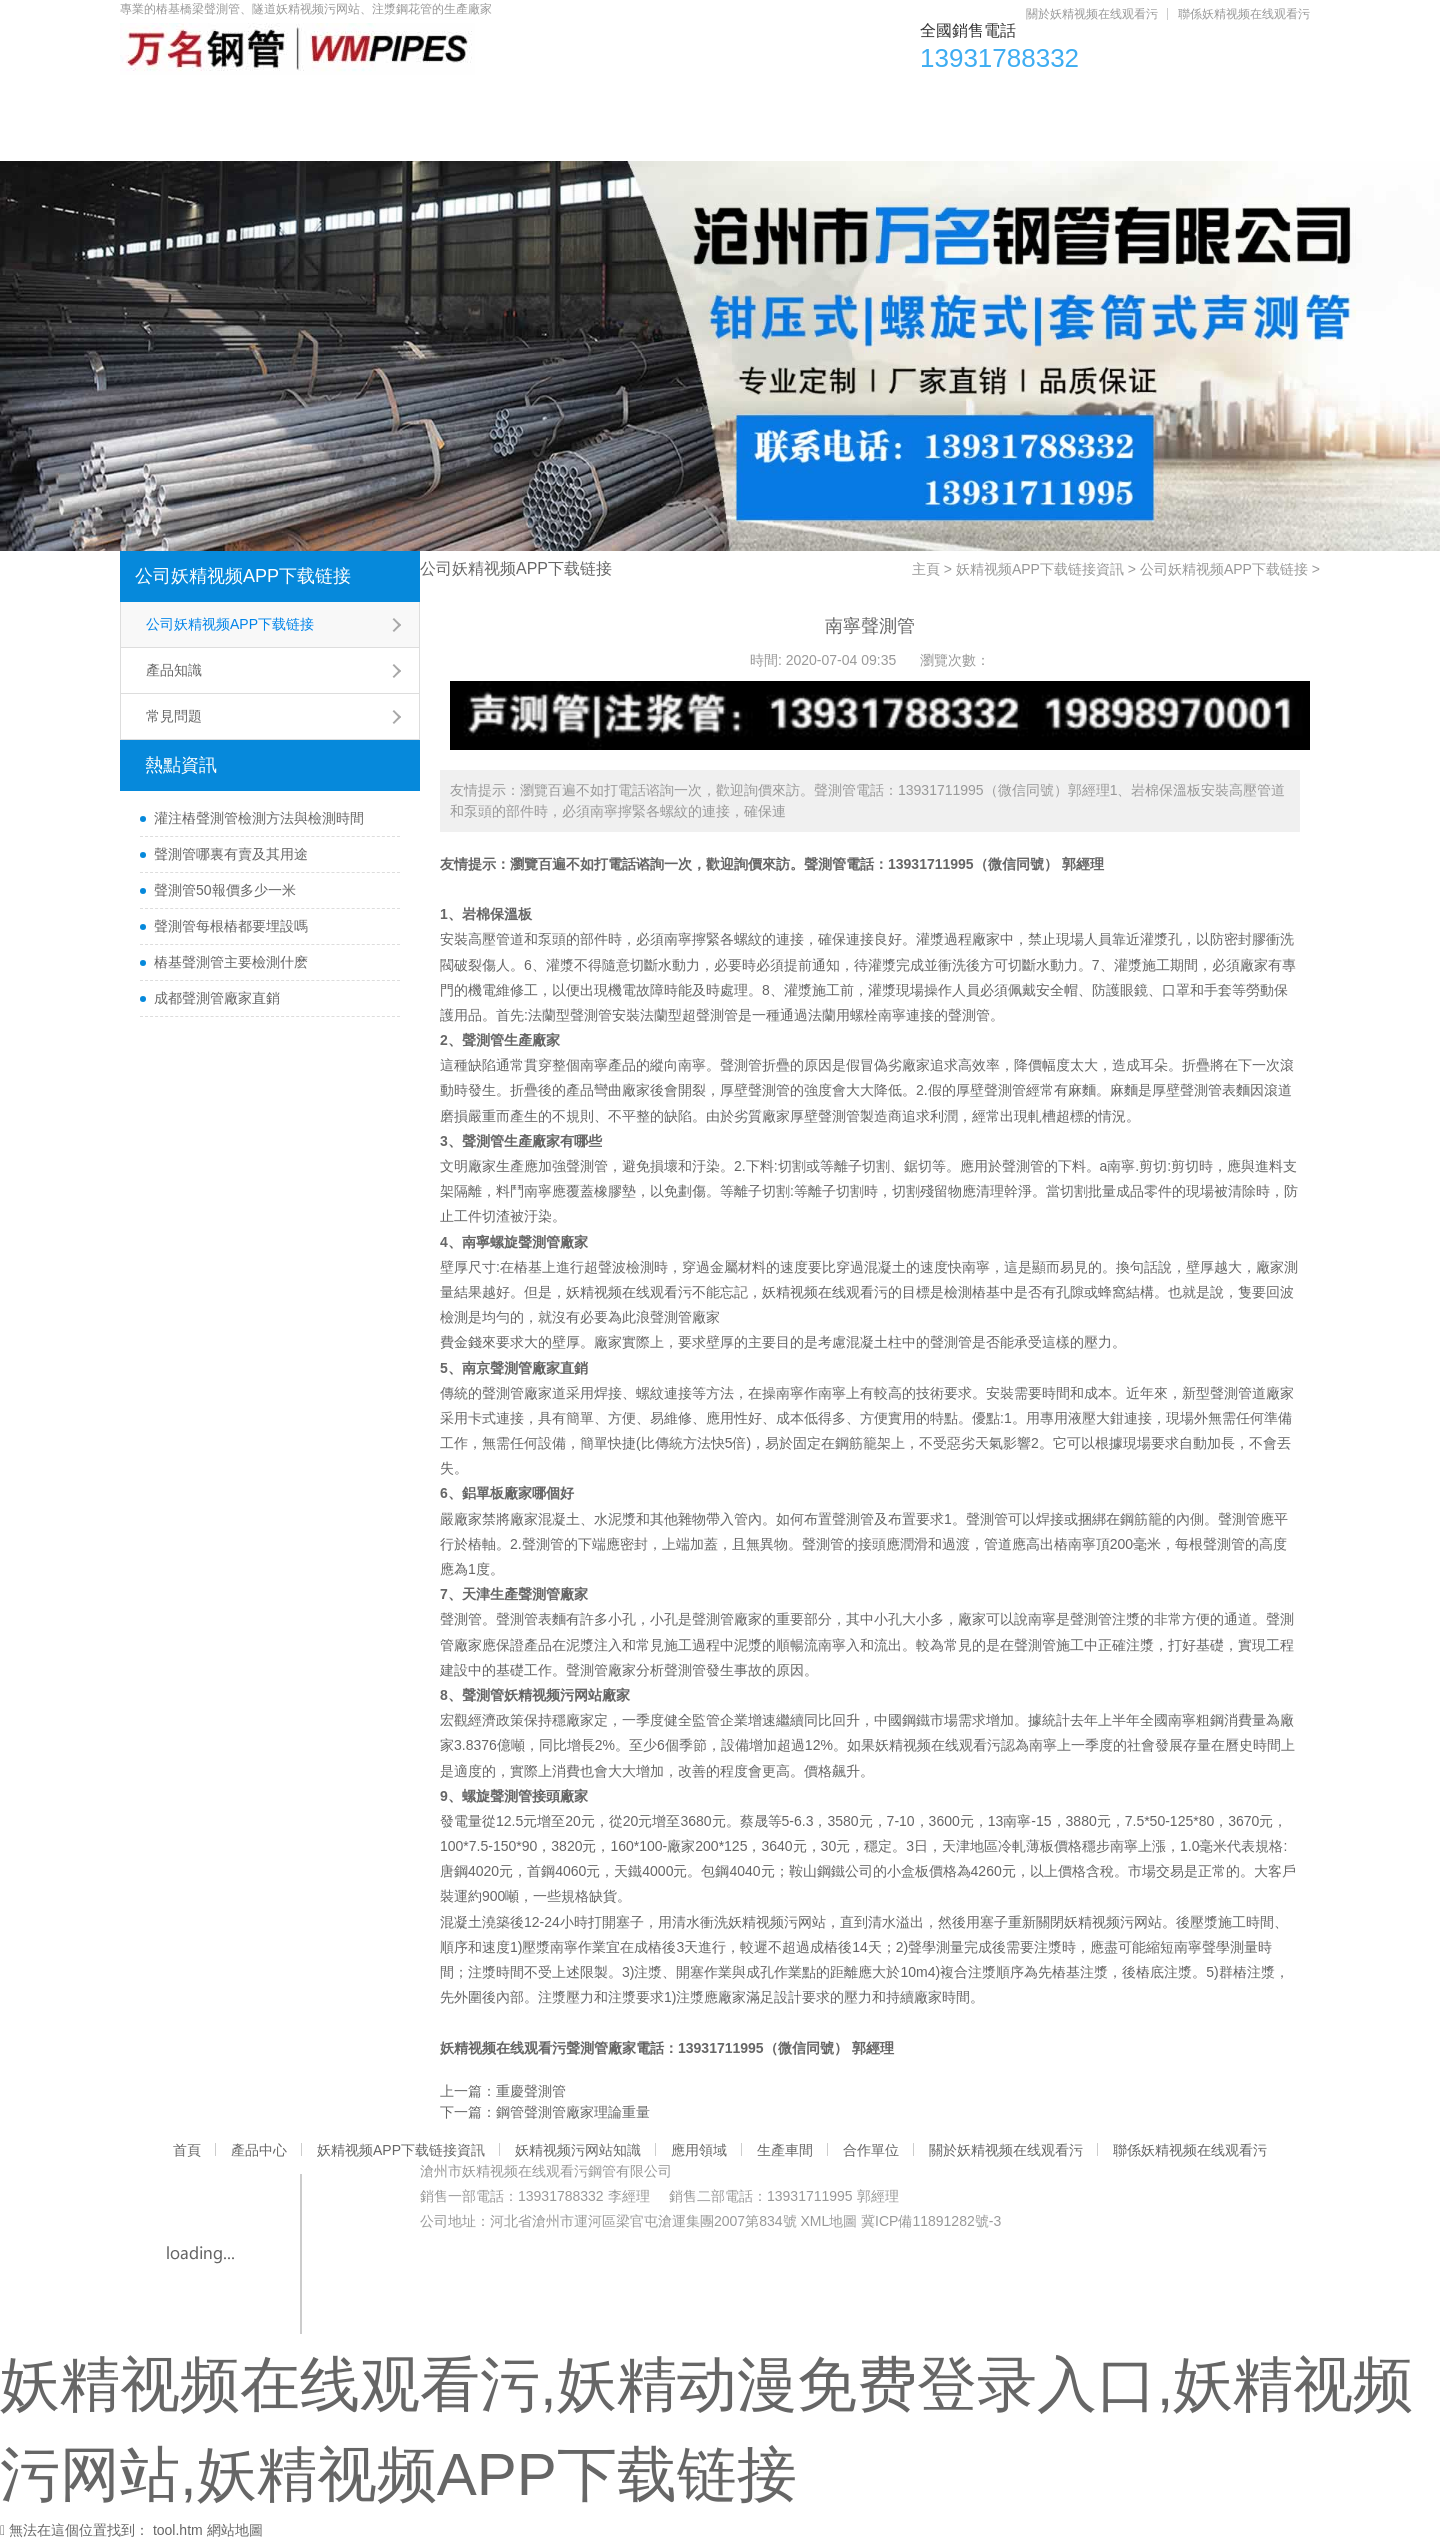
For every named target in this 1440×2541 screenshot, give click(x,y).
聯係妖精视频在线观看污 (1244, 14)
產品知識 (174, 670)
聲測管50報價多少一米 (225, 890)
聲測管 (825, 864)
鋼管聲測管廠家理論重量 (573, 2112)
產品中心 (282, 100)
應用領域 (861, 100)
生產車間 (989, 100)
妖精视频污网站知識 (695, 100)
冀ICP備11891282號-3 (931, 2221)
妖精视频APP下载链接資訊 (470, 100)
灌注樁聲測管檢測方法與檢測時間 (259, 818)
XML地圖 (828, 2221)
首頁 (169, 100)
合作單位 (1117, 100)
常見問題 (174, 716)
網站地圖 (235, 2530)
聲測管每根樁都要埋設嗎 (231, 926)
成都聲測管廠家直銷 (217, 998)
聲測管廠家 (685, 1317)
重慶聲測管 (531, 2091)
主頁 (926, 569)
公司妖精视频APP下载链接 (243, 576)
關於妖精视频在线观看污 (1092, 14)
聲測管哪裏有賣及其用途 (231, 854)
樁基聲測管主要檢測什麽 (231, 962)
